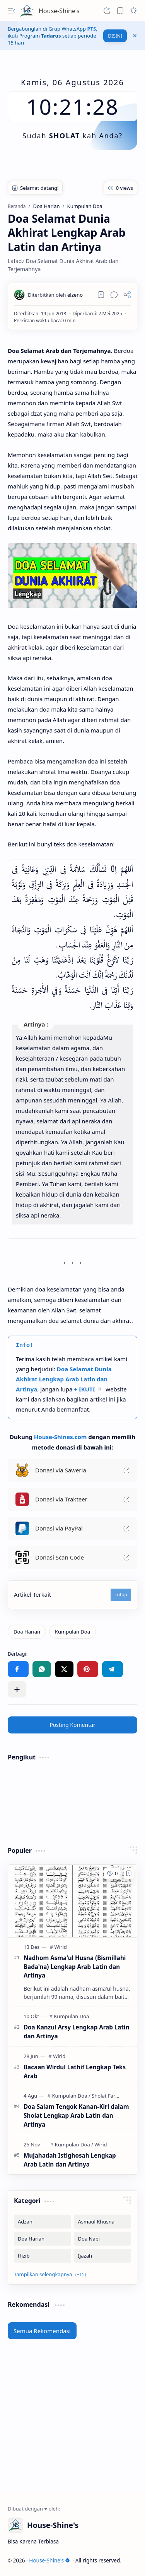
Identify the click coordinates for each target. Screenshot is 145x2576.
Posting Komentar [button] (72, 1724)
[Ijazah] (102, 2256)
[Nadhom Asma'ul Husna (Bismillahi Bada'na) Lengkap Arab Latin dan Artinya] (72, 1901)
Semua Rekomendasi (42, 2331)
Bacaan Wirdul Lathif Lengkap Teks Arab (75, 2071)
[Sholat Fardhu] (108, 2095)
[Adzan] (42, 2222)
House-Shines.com (60, 1437)
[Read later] (101, 295)
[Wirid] (61, 1946)
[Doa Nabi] (102, 2239)
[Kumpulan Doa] (72, 1632)
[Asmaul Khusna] (102, 2222)
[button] (11, 11)
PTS (91, 28)
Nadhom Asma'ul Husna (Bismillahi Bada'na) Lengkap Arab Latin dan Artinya (75, 1966)
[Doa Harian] (27, 1632)
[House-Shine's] (27, 11)
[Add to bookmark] (129, 1873)
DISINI (115, 36)
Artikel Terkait (32, 1594)
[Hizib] (42, 2256)
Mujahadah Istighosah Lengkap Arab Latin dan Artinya (70, 2159)
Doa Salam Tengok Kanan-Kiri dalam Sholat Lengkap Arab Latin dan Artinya (76, 2115)
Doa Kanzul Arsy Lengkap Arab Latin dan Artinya (76, 2031)
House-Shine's (59, 11)
